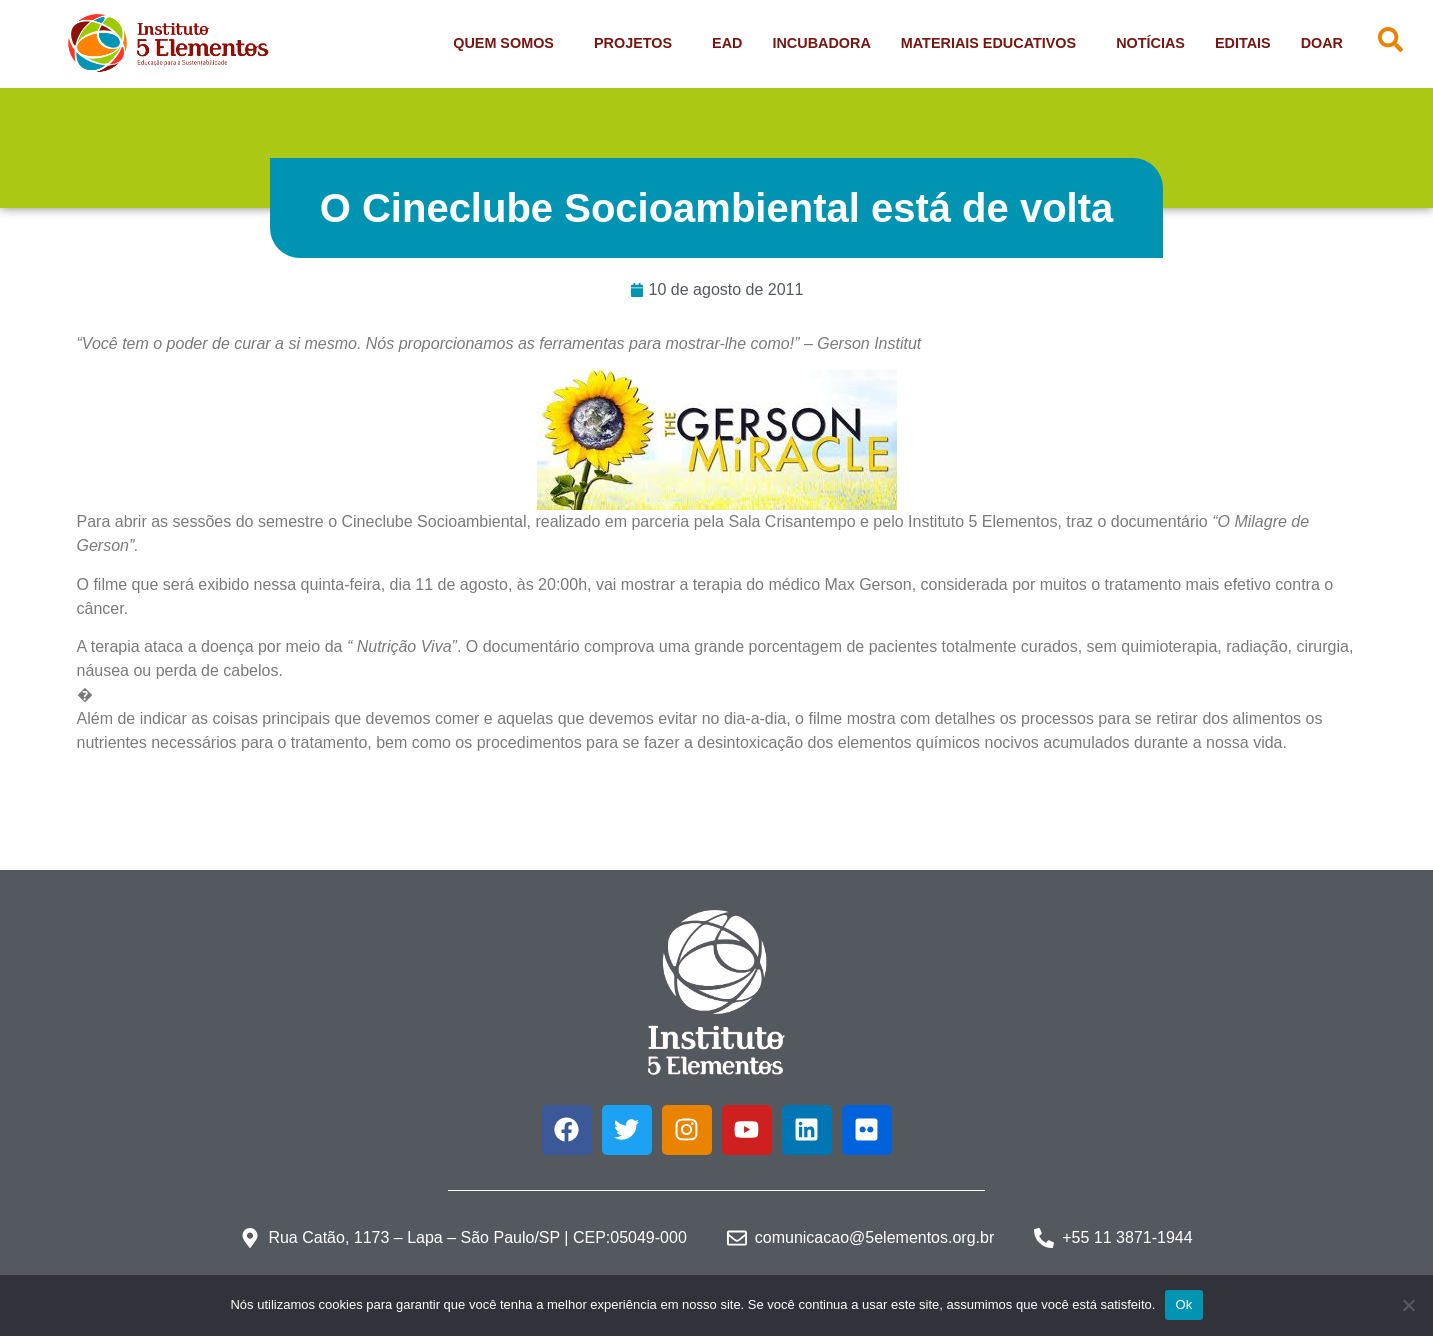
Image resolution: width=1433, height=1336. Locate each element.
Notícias (1150, 43)
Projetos (638, 43)
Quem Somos (508, 43)
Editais (1243, 43)
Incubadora (821, 43)
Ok (1183, 1304)
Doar (1322, 43)
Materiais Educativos (993, 43)
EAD (727, 43)
